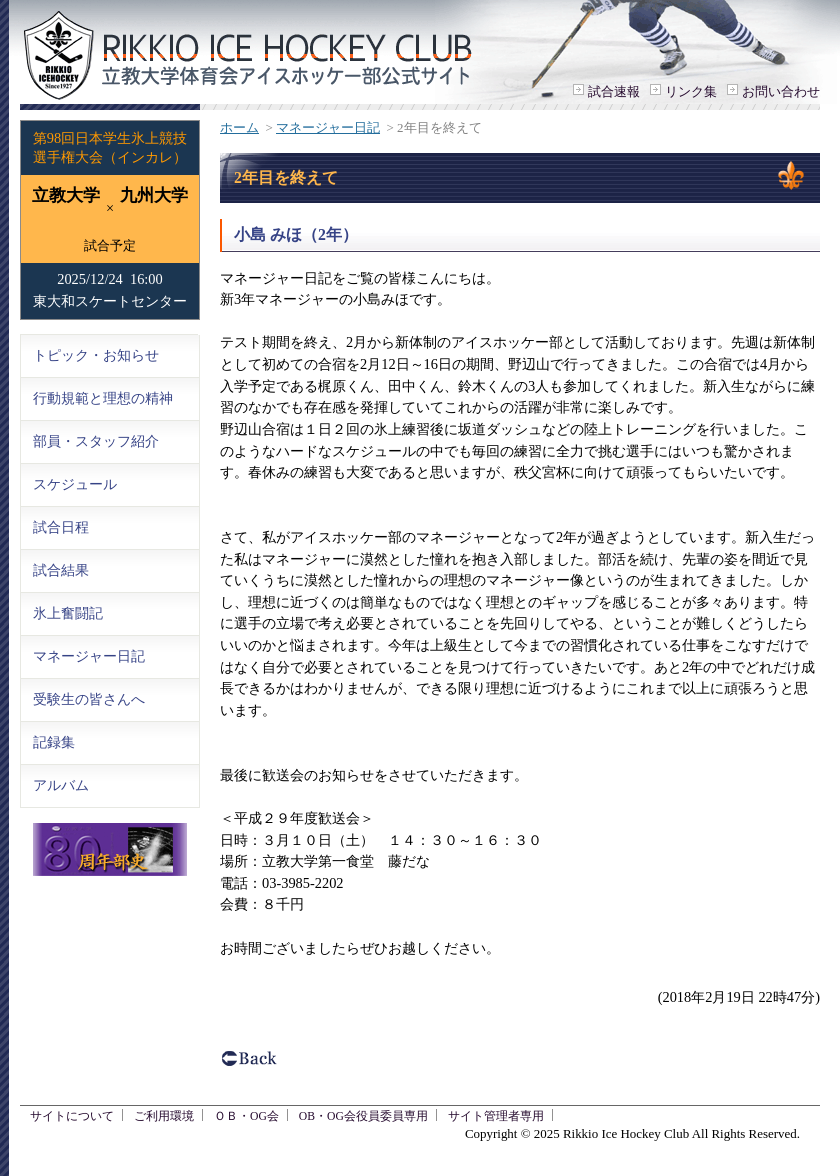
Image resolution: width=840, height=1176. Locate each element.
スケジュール (75, 484)
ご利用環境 (164, 1116)
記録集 (54, 742)
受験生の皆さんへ (89, 699)
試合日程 (61, 527)
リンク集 (691, 91)
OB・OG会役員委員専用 (363, 1116)
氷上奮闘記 (68, 613)
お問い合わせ (781, 91)
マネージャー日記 (328, 127)
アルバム (61, 785)
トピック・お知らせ (96, 355)
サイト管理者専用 (496, 1116)
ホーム (239, 127)
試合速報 (614, 91)
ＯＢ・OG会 (246, 1116)
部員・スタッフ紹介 (96, 441)
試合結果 (61, 570)
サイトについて (72, 1116)
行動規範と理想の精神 (103, 398)
